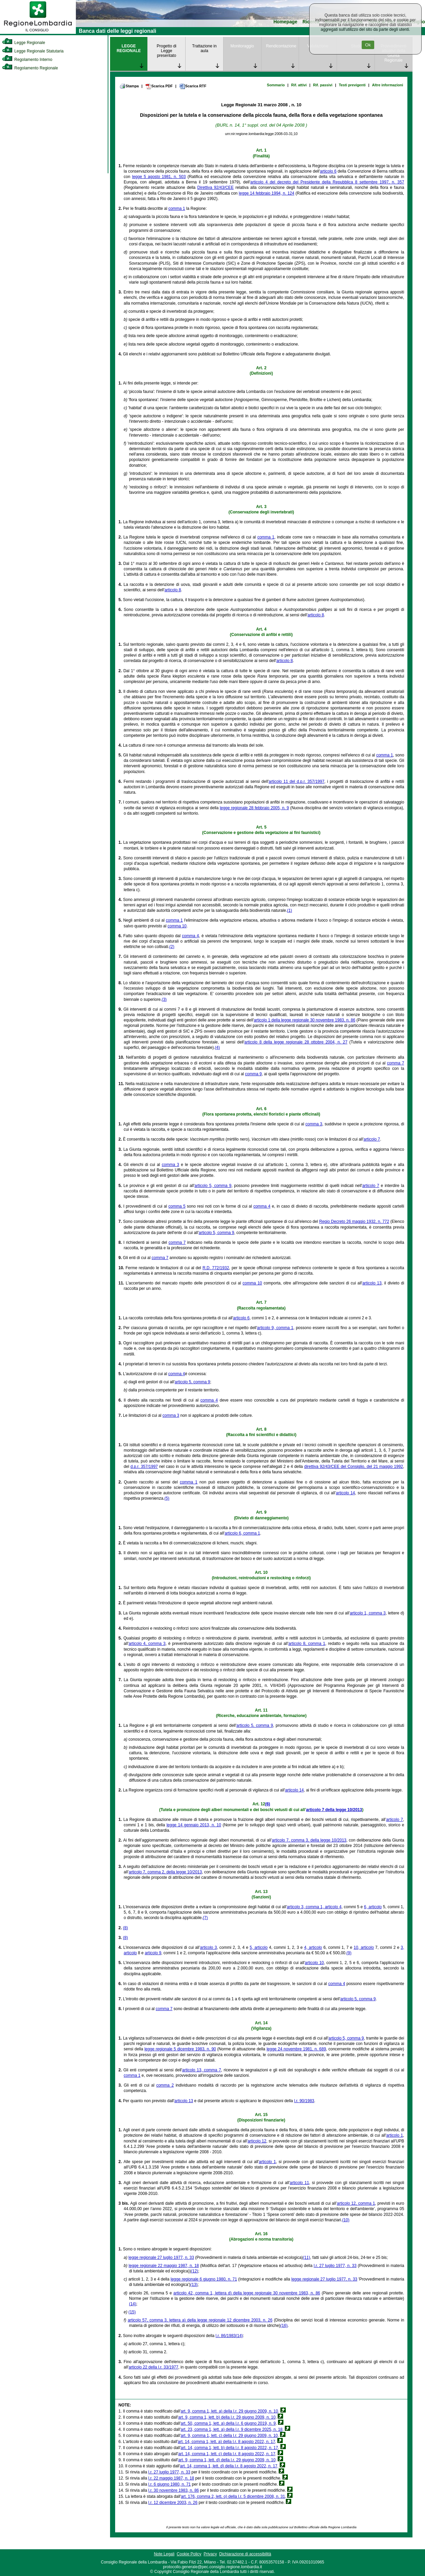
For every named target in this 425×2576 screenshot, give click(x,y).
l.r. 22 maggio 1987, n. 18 (171, 2478)
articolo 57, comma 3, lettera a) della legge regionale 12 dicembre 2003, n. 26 (200, 2320)
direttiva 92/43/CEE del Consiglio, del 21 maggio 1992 (353, 1466)
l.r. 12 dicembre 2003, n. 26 (172, 2502)
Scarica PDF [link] (159, 86)
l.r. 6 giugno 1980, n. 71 (169, 2484)
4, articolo (313, 1947)
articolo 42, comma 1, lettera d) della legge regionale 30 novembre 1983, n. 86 (246, 2293)
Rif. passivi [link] (322, 85)
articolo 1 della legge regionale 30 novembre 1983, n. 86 (304, 1020)
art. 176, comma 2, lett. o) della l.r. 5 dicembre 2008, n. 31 (233, 2496)
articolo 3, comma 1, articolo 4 (314, 1907)
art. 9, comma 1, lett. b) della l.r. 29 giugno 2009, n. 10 (227, 2417)
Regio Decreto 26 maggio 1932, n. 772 (354, 1221)
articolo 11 (299, 2182)
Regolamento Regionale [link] (30, 68)
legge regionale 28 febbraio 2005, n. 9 (254, 808)
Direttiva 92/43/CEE (215, 187)
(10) (345, 2220)
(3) (164, 999)
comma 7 (395, 1063)
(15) (131, 2312)
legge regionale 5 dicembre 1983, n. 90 (180, 2049)
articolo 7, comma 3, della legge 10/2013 (309, 1840)
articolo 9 (153, 1953)
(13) (193, 2284)
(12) (194, 2271)
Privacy (210, 2554)
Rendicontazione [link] (281, 46)
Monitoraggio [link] (242, 46)
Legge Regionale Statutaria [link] (33, 51)
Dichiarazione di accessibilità (245, 2554)
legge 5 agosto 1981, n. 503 (159, 176)
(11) (306, 2257)
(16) (284, 2325)
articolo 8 (173, 590)
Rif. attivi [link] (299, 85)
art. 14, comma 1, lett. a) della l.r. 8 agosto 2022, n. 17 (226, 2441)
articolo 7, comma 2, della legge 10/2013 (165, 1872)
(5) (166, 1498)
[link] (38, 32)
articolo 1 (394, 2135)
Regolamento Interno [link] (27, 59)
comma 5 (176, 1206)
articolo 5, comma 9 (212, 1185)
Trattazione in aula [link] (204, 48)
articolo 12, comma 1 (356, 2203)
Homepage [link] (285, 21)
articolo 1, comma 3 (368, 1613)
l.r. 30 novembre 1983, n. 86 (173, 2490)
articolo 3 (208, 1947)
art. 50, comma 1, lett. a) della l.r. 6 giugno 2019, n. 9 (228, 2423)
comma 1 (176, 208)
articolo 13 (372, 1283)
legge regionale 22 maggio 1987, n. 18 (164, 2265)
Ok (368, 44)
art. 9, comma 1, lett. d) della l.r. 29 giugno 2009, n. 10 (227, 2460)
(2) (171, 946)
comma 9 (253, 1074)
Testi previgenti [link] (352, 85)
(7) (205, 1917)
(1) (289, 910)
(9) (349, 1953)
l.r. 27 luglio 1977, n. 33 (335, 2265)
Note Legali (164, 2554)
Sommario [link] (276, 85)
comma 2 (165, 2085)
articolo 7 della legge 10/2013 (334, 1809)
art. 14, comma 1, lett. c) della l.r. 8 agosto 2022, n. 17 (226, 2453)
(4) (217, 1047)
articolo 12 (257, 2141)
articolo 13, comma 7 (201, 2070)
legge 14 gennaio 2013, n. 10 (194, 1825)
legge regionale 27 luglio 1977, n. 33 (161, 2257)
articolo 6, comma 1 (242, 1533)
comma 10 (177, 926)
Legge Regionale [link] (23, 42)
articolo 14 (345, 1493)
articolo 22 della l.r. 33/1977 (153, 2367)
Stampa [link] (129, 86)
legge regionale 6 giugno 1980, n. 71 (204, 2279)
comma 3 (313, 1124)
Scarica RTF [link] (192, 86)
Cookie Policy (189, 2554)
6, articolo (373, 1907)
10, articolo (364, 1947)
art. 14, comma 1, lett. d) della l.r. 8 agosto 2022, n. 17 (228, 2466)
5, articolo (259, 1947)
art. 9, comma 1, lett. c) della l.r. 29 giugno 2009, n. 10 (229, 2435)
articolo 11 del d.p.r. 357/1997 (296, 781)
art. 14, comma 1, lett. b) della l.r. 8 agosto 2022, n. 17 (229, 2447)
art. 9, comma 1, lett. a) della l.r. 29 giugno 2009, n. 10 (229, 2411)
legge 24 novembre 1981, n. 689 (296, 2049)
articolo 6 (328, 171)
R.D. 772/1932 (216, 1267)
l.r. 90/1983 (304, 2100)
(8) (125, 1927)
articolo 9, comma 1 (275, 1327)
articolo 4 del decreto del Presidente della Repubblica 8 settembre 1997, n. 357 (327, 182)
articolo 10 (314, 1962)
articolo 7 (371, 1139)
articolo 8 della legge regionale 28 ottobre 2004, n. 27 (296, 1042)
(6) (267, 1804)
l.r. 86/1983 (226, 2335)
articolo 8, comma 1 (306, 1643)
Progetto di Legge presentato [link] (166, 51)
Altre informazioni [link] (387, 85)
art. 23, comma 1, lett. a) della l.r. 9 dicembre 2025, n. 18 (231, 2429)
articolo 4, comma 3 (147, 1643)
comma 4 (190, 935)
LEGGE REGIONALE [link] (128, 48)
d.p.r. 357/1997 (144, 1466)
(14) (132, 2304)
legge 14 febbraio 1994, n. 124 (266, 193)
